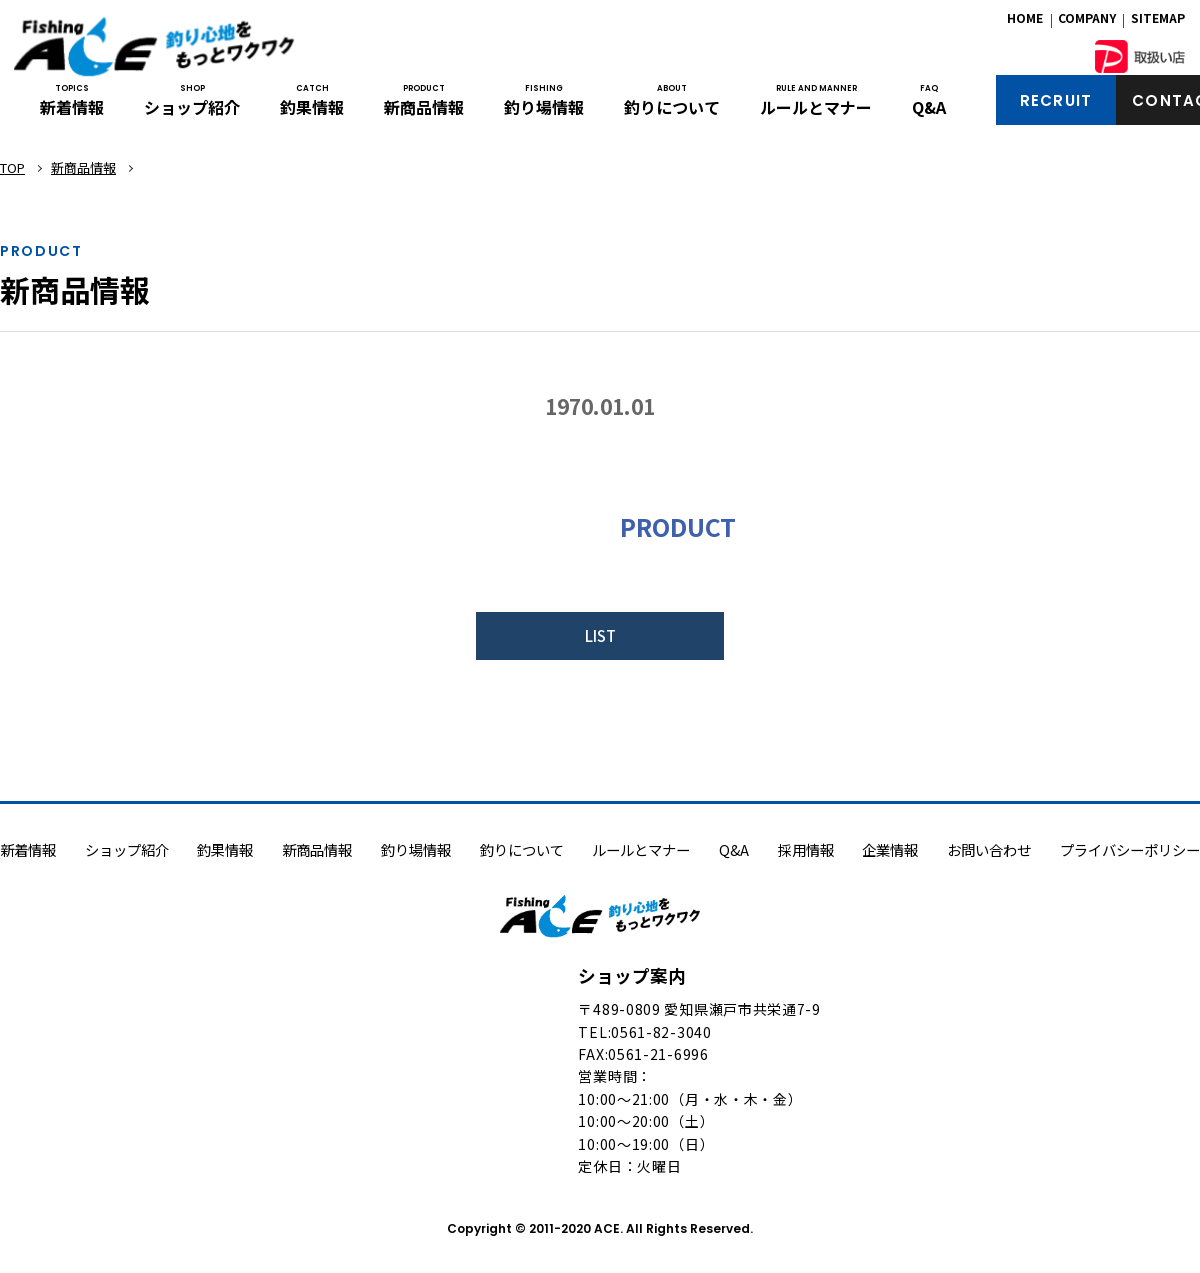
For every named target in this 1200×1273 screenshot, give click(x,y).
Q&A (929, 108)
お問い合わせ (989, 851)
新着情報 (72, 108)
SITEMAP (1158, 22)
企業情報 (890, 851)
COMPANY (1087, 22)
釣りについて (672, 108)
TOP (12, 167)
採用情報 (806, 851)
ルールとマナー (816, 108)
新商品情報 (424, 108)
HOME (1025, 22)
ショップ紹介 (192, 108)
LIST (600, 636)
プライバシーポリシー (1130, 851)
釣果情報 (312, 108)
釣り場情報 (544, 108)
